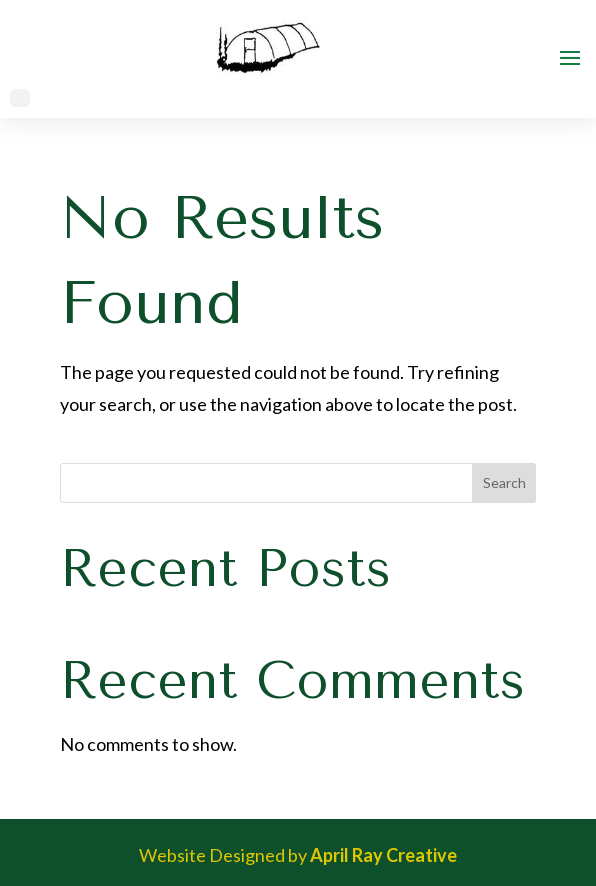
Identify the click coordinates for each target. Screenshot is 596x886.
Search (504, 482)
